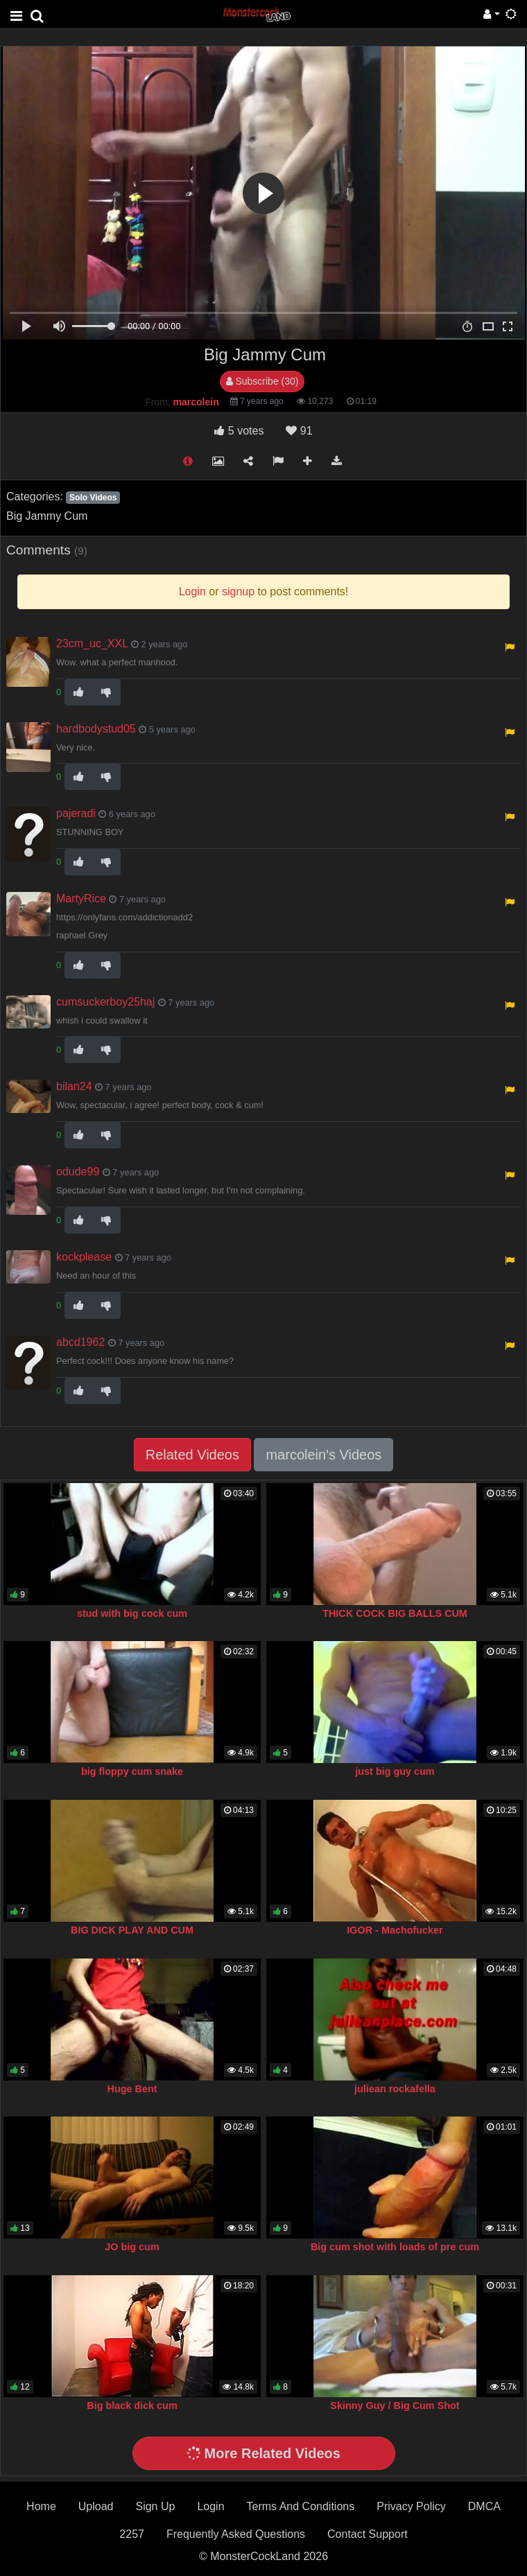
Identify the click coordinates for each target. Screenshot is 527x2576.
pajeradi (76, 813)
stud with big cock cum (132, 1613)
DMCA (484, 2506)
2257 (131, 2534)
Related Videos (192, 1454)
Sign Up (155, 2506)
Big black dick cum (132, 2405)
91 (299, 431)
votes (239, 431)
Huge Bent (132, 2088)
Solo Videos (92, 497)
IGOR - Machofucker (394, 1930)
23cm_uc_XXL (92, 643)
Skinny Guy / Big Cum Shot (394, 2405)
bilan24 (74, 1086)
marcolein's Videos (323, 1454)
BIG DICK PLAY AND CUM (132, 1930)
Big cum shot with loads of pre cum (395, 2246)
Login (210, 2506)
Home (41, 2506)
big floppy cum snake (132, 1771)
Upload (96, 2506)
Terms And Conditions (301, 2506)
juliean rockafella (394, 2088)
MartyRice (81, 898)
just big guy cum (394, 1771)
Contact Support (367, 2534)
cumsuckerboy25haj (105, 1002)
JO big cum (132, 2246)
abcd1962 (80, 1342)
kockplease (84, 1257)
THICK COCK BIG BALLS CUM (394, 1613)
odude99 (77, 1171)
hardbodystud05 (96, 729)
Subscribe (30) (262, 381)
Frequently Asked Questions (235, 2534)
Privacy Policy (411, 2506)
